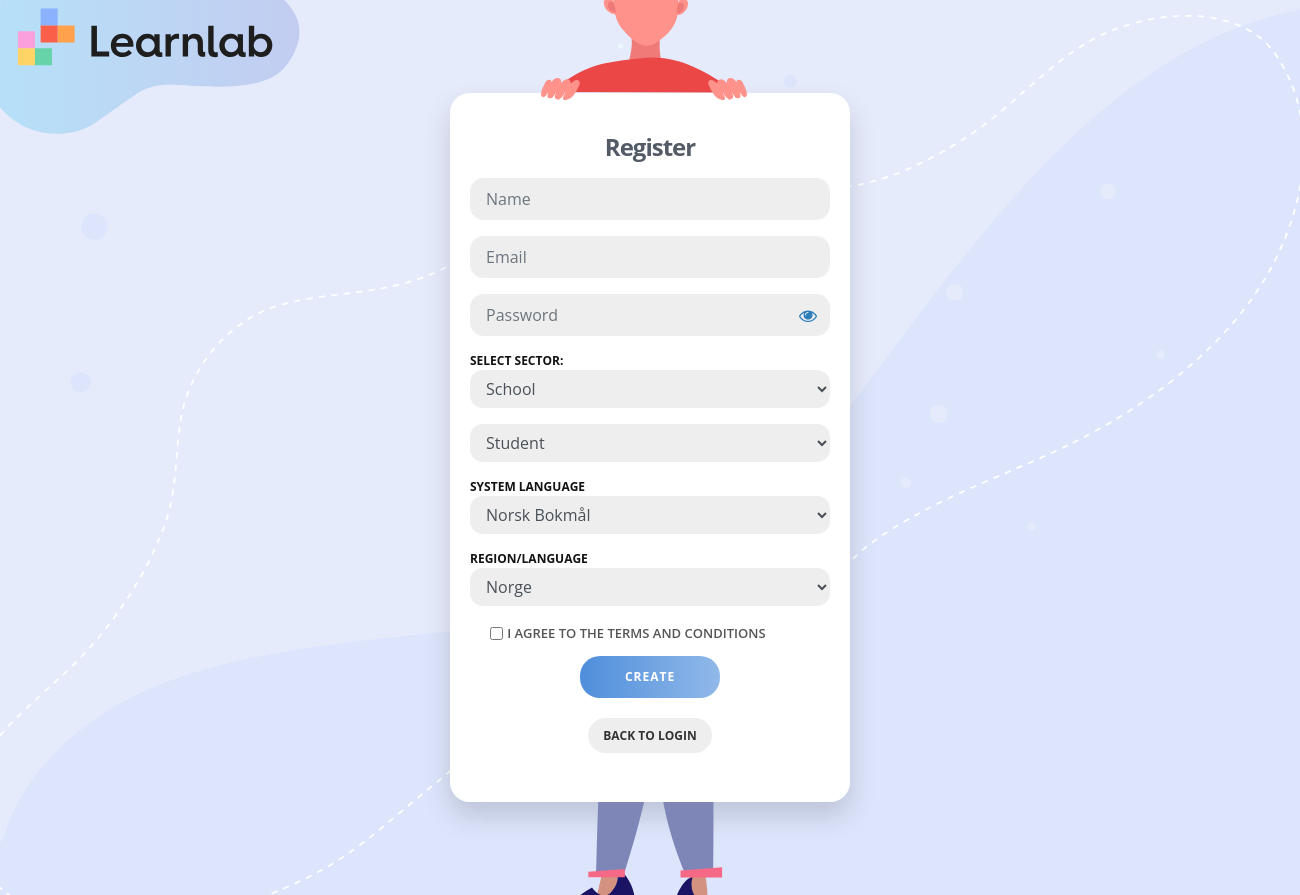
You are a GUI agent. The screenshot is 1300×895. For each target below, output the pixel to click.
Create (650, 676)
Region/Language (529, 558)
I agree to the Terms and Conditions (636, 633)
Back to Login (649, 735)
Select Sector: (516, 360)
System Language (527, 486)
